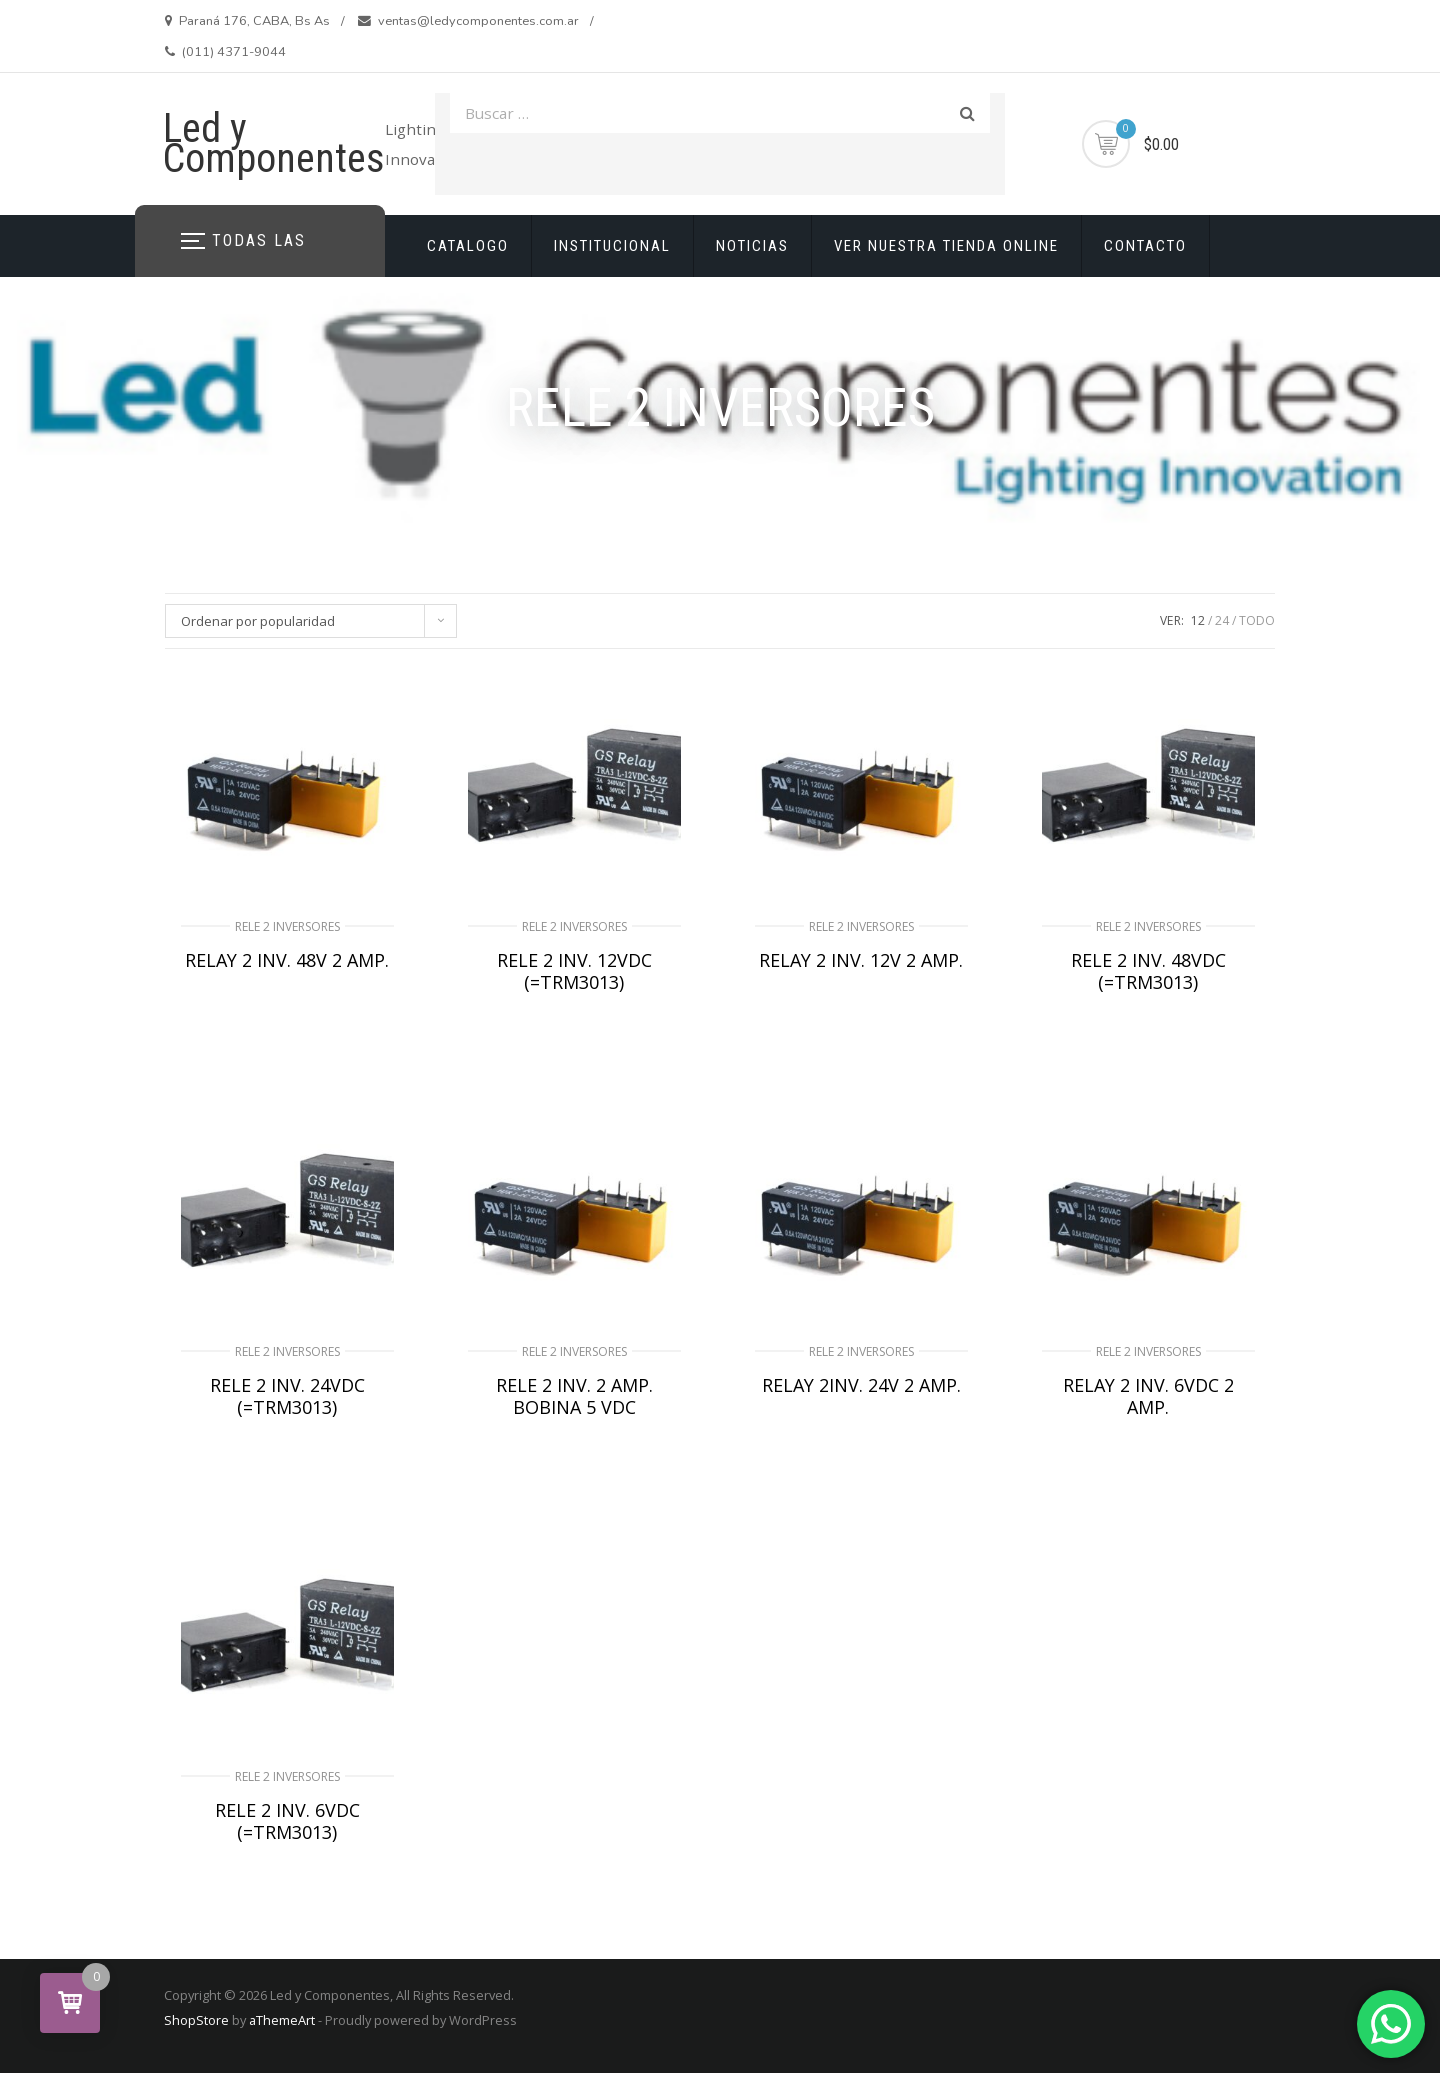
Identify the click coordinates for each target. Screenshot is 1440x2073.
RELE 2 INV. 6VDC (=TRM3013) (287, 1821)
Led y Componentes (274, 143)
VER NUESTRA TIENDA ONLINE (946, 246)
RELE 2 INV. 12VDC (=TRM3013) (574, 971)
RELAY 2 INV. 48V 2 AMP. (287, 960)
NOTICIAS (752, 246)
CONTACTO (1145, 246)
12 (1198, 620)
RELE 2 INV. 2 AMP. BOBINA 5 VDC (574, 1396)
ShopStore (196, 2020)
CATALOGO (468, 246)
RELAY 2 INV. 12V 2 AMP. (861, 960)
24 (1222, 620)
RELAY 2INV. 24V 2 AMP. (861, 1385)
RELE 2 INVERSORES (287, 926)
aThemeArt (282, 2020)
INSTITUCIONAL (612, 246)
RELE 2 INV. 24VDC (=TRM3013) (287, 1396)
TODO (1257, 620)
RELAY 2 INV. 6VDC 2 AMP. (1148, 1396)
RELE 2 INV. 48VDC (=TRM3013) (1148, 971)
